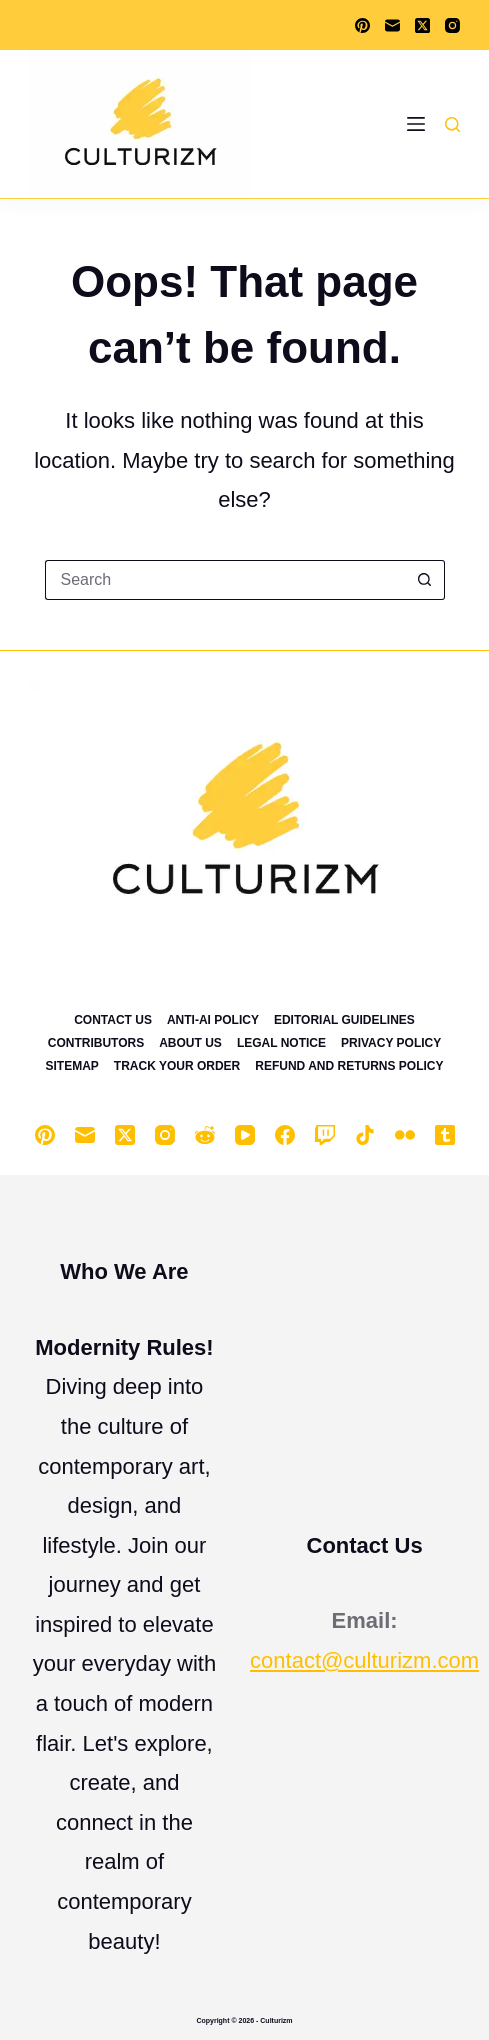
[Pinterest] (362, 25)
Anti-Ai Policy (213, 1020)
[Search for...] (225, 580)
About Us (190, 1043)
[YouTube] (245, 1135)
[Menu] (416, 124)
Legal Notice (281, 1043)
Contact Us (113, 1020)
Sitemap (71, 1066)
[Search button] (425, 580)
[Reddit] (205, 1135)
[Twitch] (325, 1135)
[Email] (392, 25)
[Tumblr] (445, 1135)
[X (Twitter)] (422, 25)
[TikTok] (365, 1135)
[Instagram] (452, 25)
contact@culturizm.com (364, 1660)
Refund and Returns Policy (349, 1066)
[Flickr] (405, 1135)
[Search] (452, 124)
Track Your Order (177, 1066)
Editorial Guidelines (344, 1020)
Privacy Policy (391, 1043)
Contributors (96, 1043)
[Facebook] (285, 1135)
